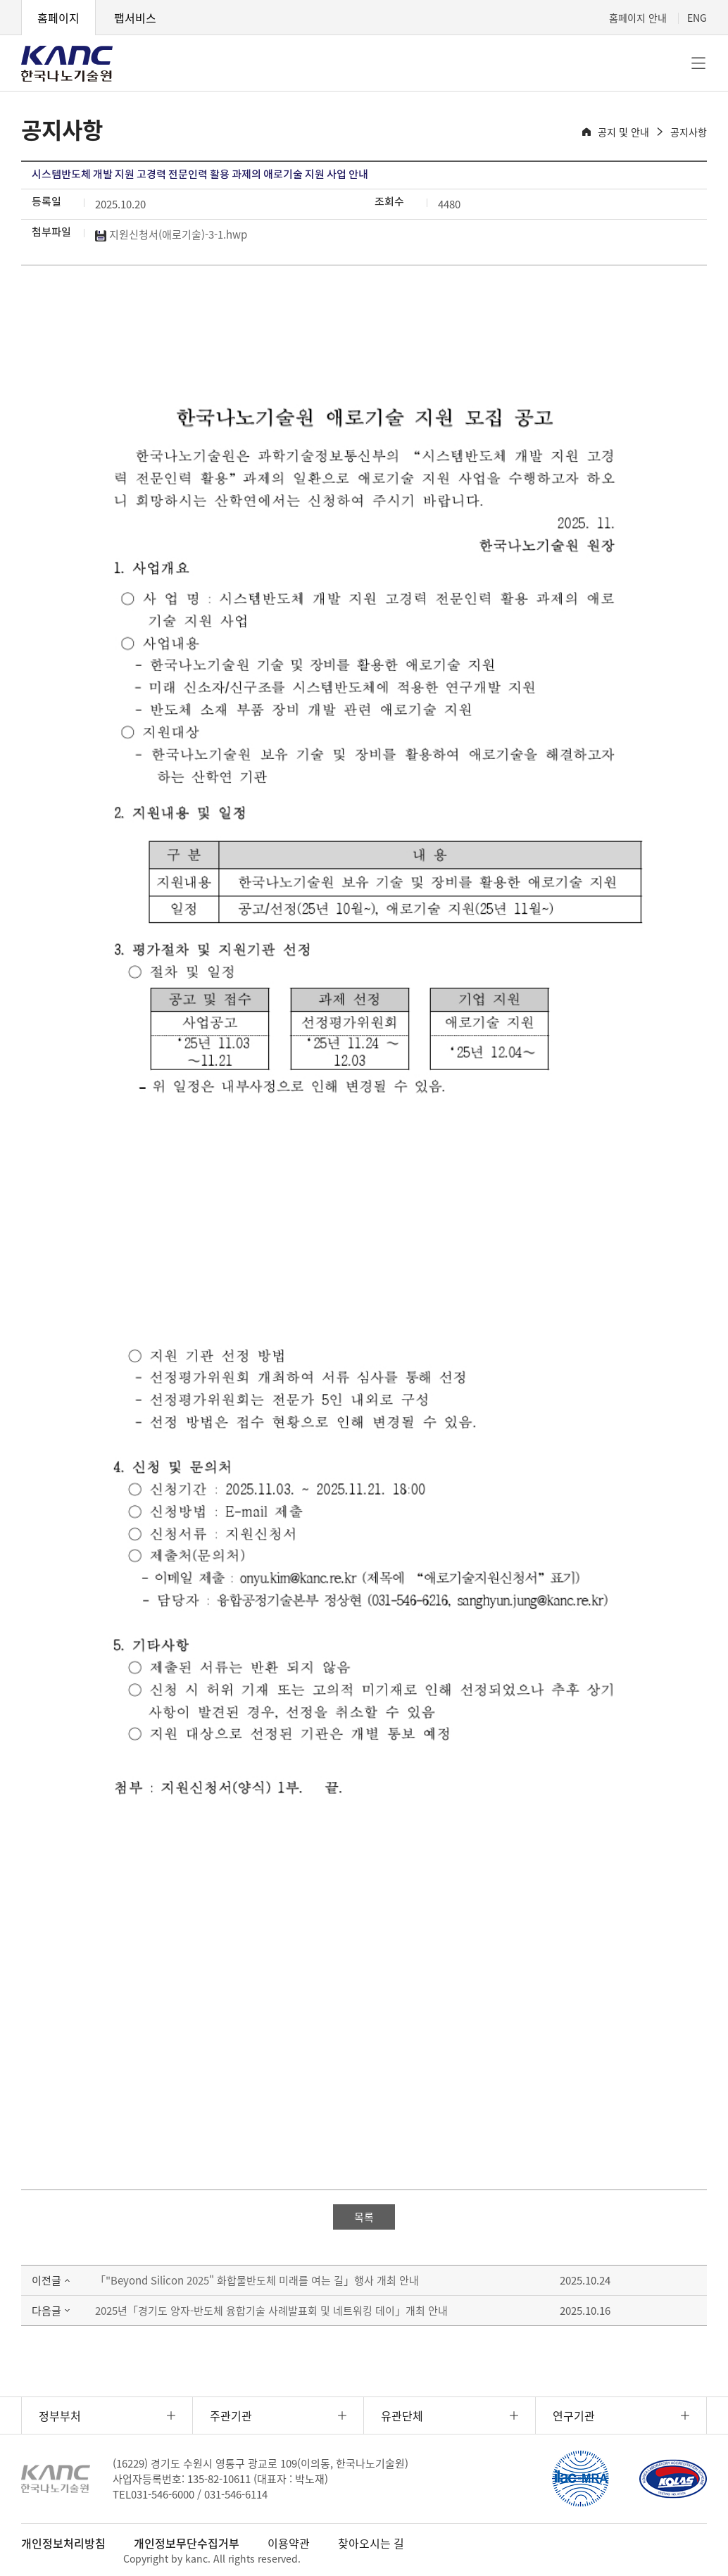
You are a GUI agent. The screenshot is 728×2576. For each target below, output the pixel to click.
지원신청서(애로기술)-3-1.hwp (171, 234)
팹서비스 (135, 17)
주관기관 (231, 2415)
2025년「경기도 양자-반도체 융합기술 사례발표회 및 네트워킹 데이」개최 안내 (271, 2310)
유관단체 (402, 2415)
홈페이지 (58, 17)
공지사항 (688, 132)
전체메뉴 (698, 63)
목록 (364, 2217)
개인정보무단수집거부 (186, 2542)
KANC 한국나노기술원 (67, 63)
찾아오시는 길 (371, 2542)
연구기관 (574, 2415)
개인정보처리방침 (63, 2542)
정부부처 (60, 2415)
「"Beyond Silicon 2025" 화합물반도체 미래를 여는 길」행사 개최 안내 (257, 2280)
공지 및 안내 (623, 132)
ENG (697, 18)
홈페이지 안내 (638, 18)
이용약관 (289, 2542)
